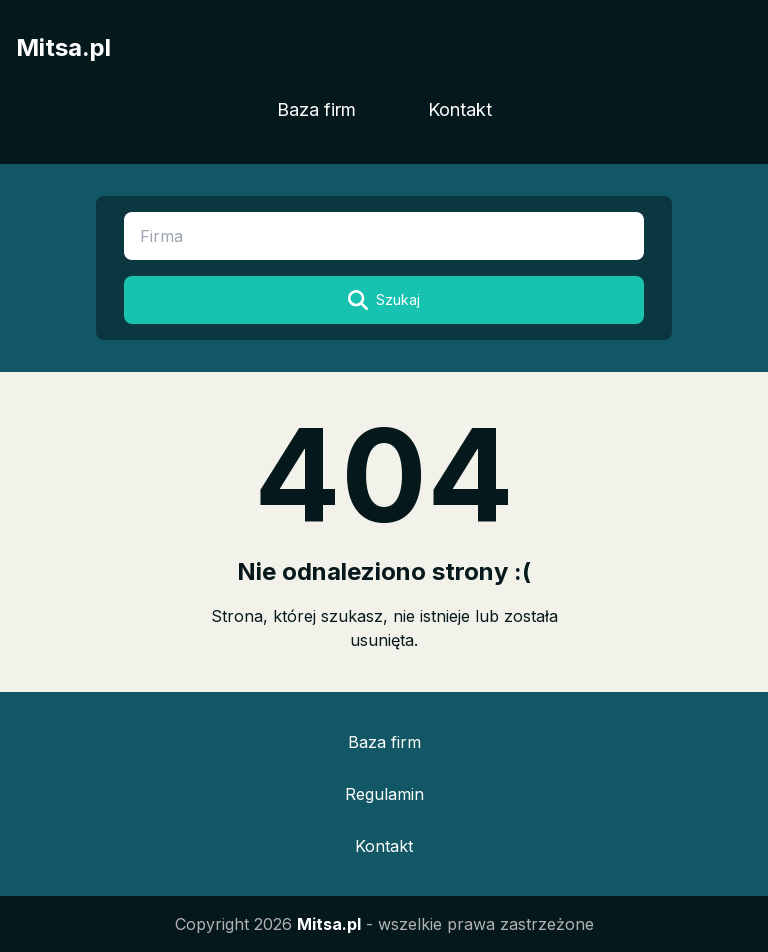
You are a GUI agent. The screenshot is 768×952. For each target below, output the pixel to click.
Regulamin (384, 794)
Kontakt (460, 109)
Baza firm (316, 109)
